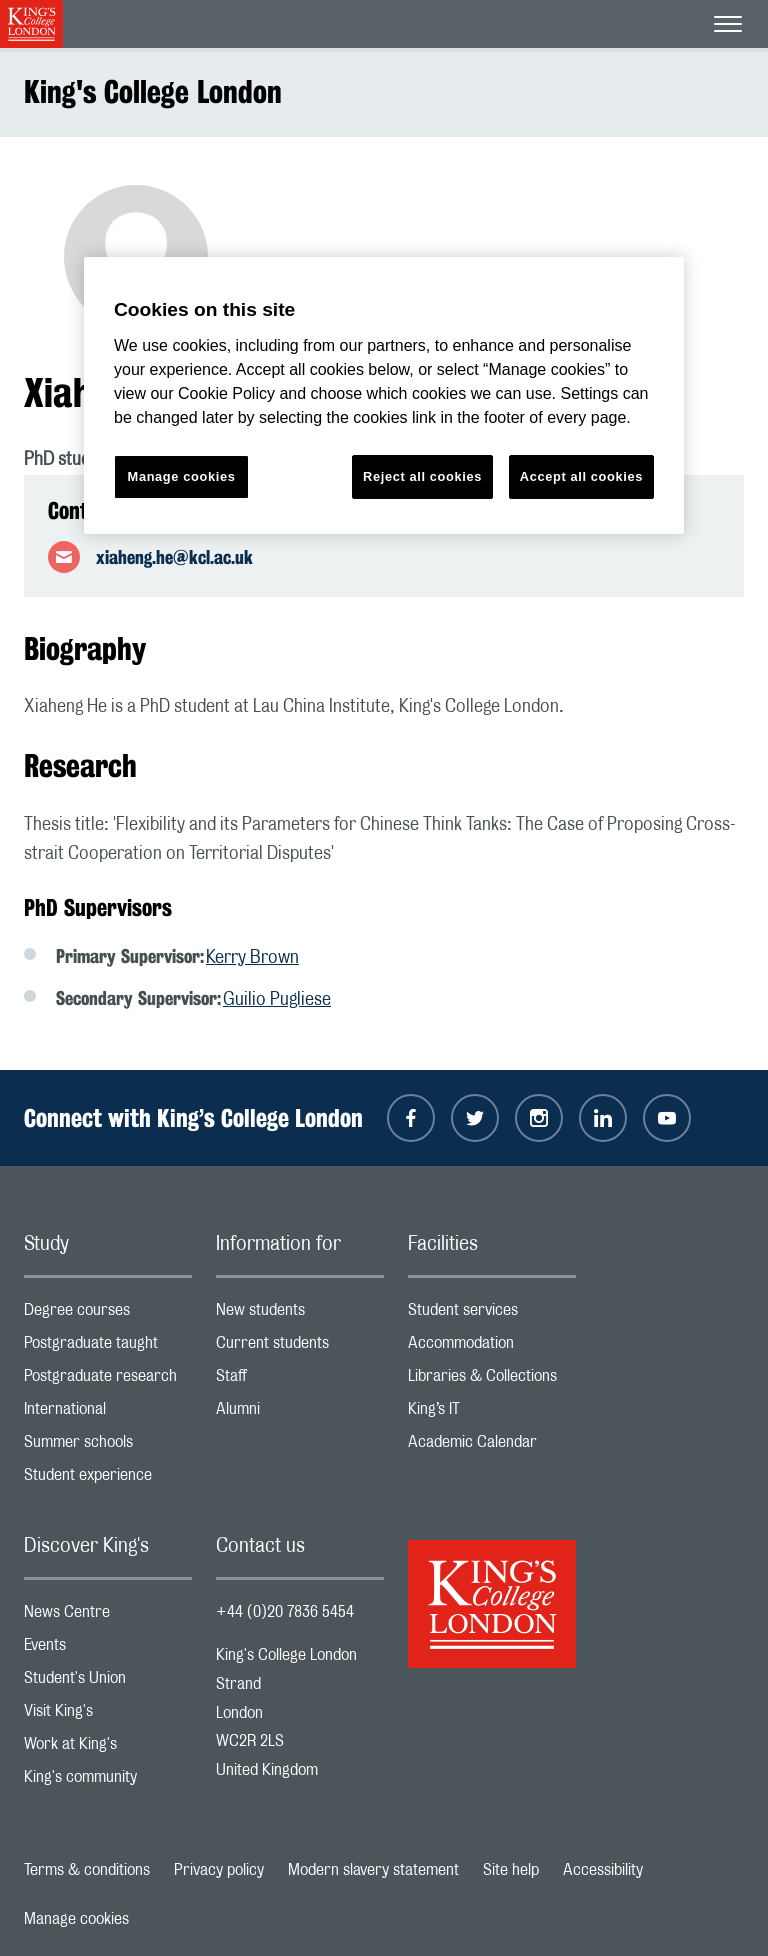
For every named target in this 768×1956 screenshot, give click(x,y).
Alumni (300, 1413)
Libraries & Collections (492, 1380)
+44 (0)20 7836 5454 (285, 1612)
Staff (300, 1380)
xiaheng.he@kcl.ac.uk (174, 557)
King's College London (153, 91)
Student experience (108, 1479)
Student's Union (108, 1682)
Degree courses (108, 1314)
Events (108, 1649)
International (108, 1413)
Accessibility (603, 1870)
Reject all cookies (422, 476)
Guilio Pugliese (277, 1000)
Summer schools (108, 1446)
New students (300, 1314)
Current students (300, 1347)
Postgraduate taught (108, 1347)
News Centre (108, 1616)
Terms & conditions (87, 1870)
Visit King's (108, 1715)
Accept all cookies (581, 476)
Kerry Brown (252, 958)
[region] (384, 395)
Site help (511, 1870)
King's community (108, 1781)
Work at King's (108, 1748)
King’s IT (492, 1413)
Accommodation (492, 1347)
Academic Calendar (492, 1446)
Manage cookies (76, 1919)
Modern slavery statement (373, 1870)
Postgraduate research (108, 1380)
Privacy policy (219, 1870)
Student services (492, 1314)
